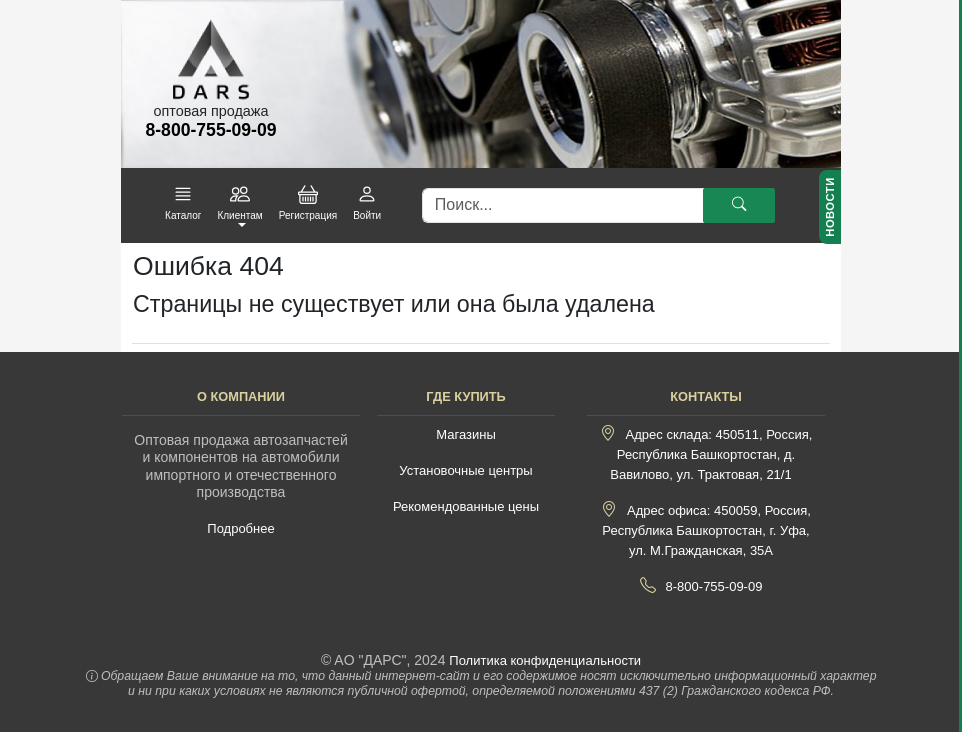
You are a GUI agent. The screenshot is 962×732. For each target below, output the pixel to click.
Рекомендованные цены (466, 506)
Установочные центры (465, 470)
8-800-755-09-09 (714, 586)
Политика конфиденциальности (545, 660)
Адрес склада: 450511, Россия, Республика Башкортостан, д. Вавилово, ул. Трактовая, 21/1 (711, 454)
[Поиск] (563, 206)
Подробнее (240, 528)
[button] (183, 203)
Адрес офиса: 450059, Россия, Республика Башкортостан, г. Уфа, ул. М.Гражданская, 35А (706, 530)
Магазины (466, 434)
